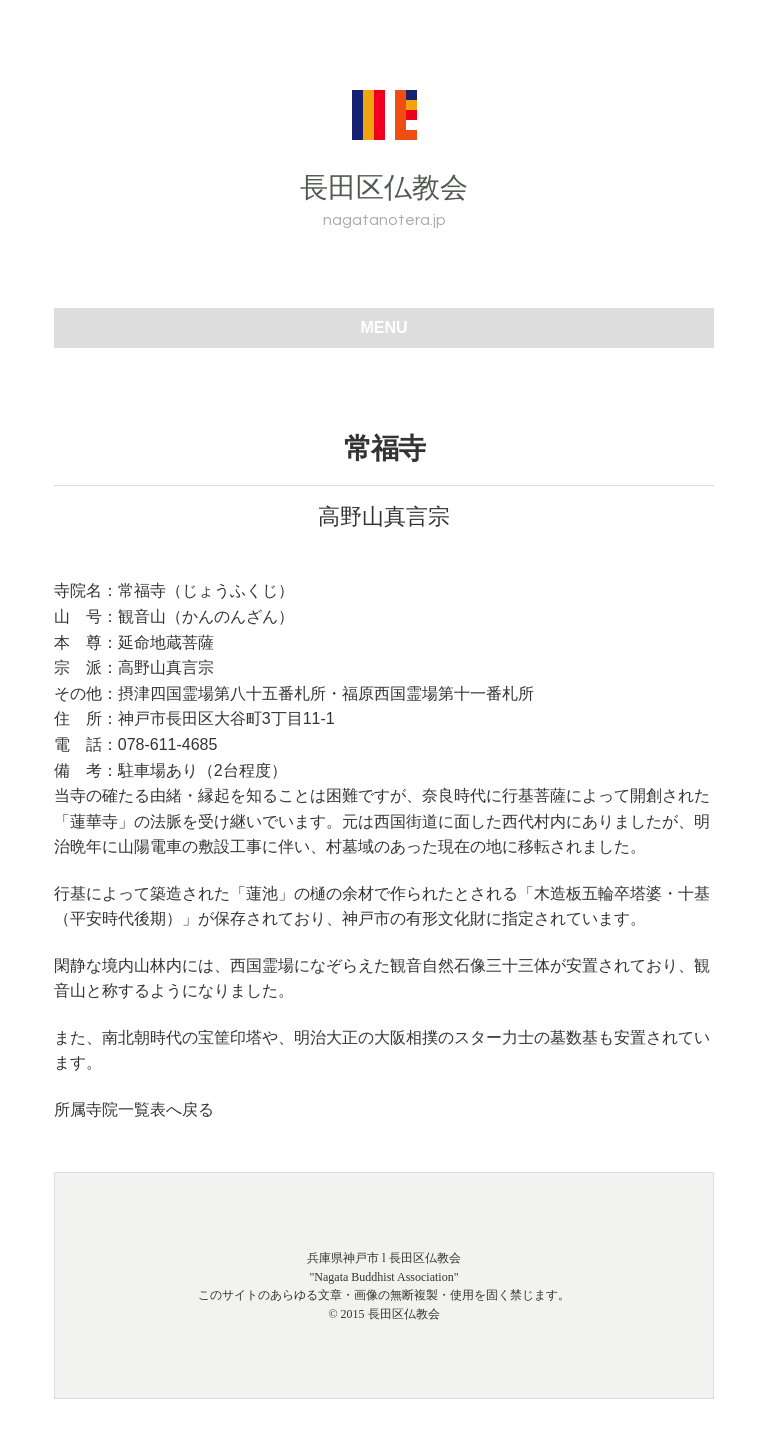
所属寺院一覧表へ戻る (134, 1109)
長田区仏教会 (384, 187)
